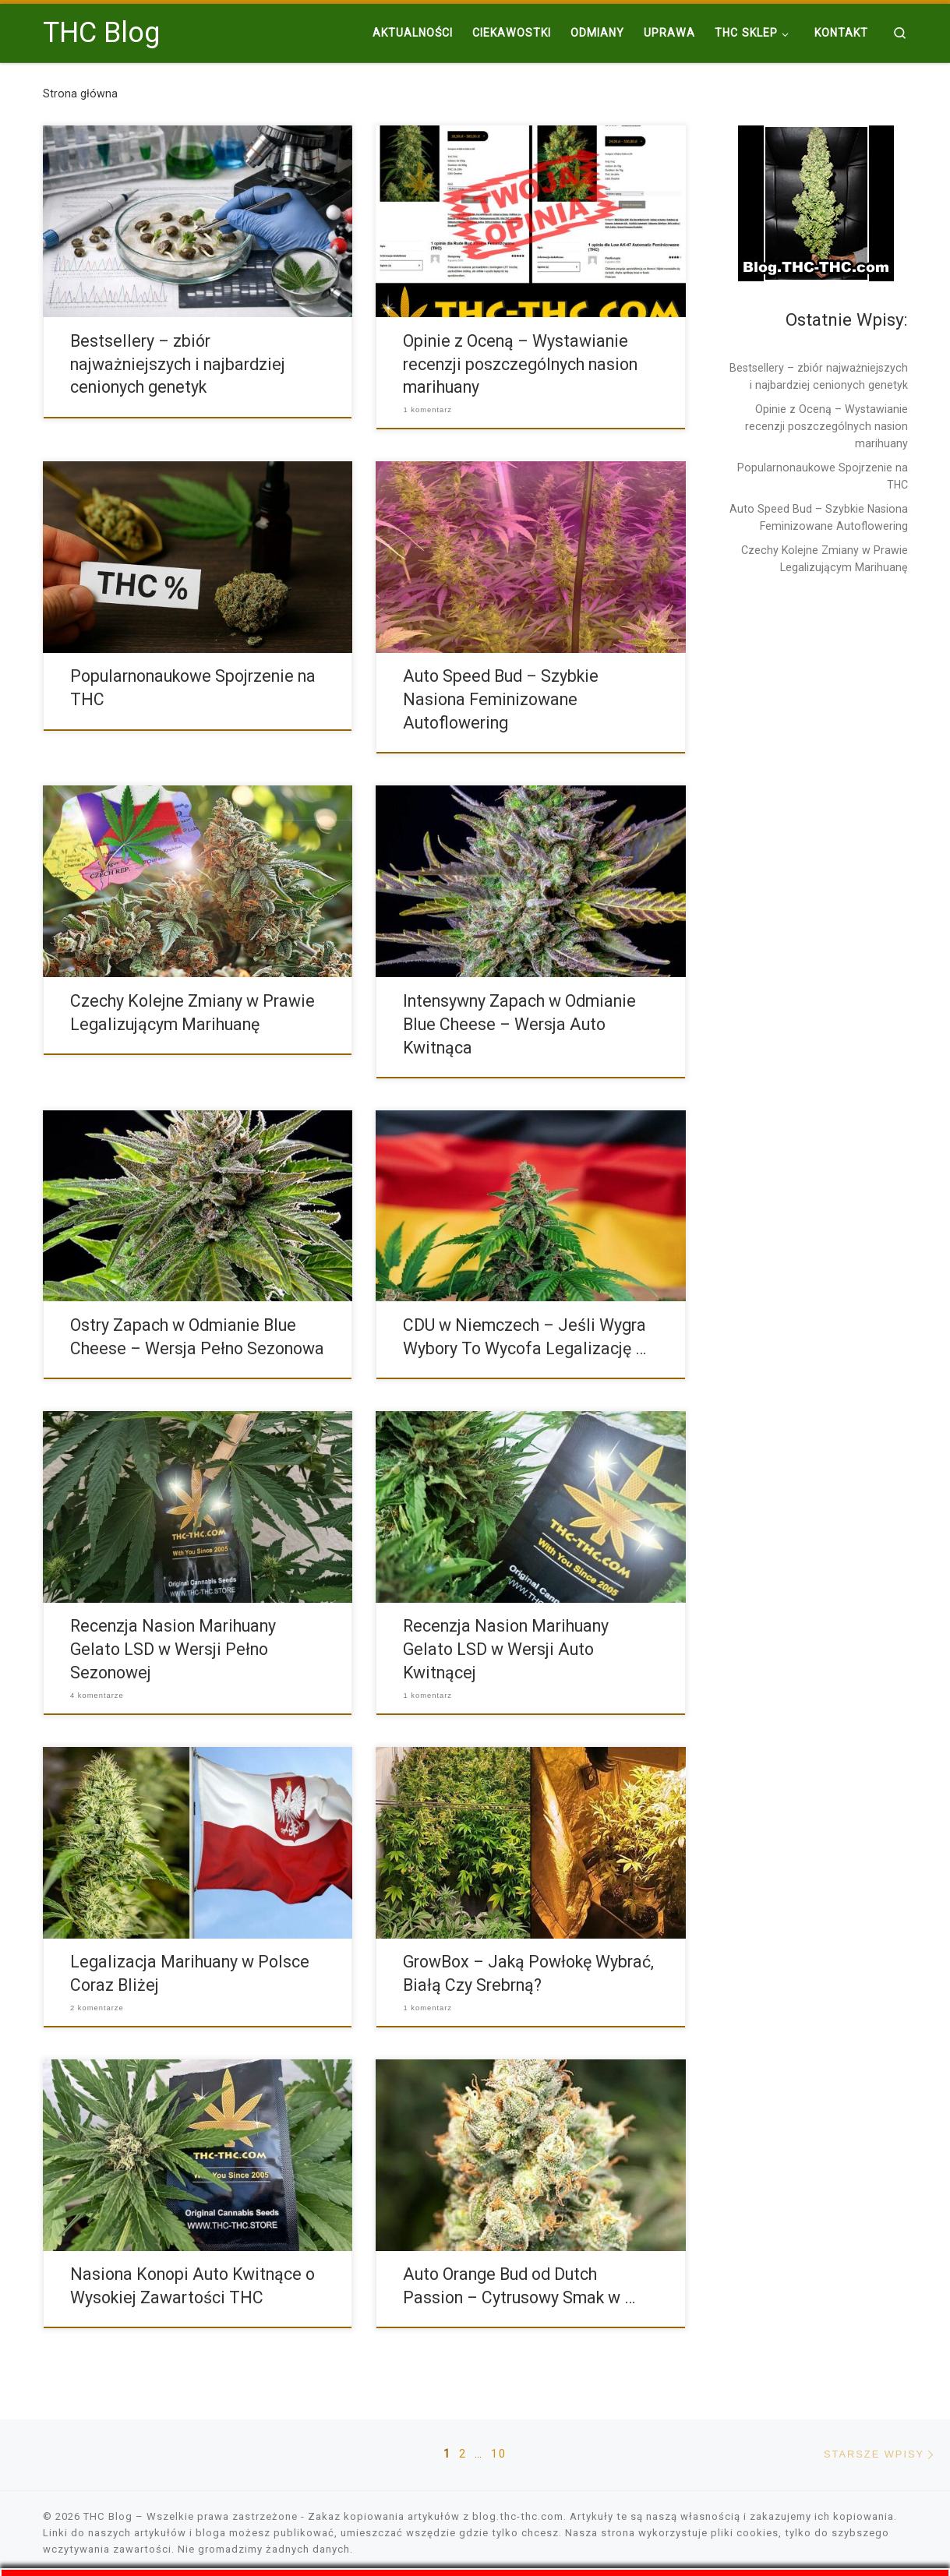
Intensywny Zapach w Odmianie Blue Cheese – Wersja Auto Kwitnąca (519, 1024)
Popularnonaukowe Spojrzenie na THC (822, 476)
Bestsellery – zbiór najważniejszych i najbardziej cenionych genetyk (177, 364)
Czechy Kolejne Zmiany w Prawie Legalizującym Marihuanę (824, 558)
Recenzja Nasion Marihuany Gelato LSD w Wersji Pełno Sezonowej (173, 1649)
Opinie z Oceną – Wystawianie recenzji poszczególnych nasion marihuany (520, 364)
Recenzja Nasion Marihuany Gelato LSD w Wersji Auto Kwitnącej (506, 1649)
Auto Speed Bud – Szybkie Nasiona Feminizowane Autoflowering (501, 699)
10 (499, 2453)
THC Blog (107, 2516)
